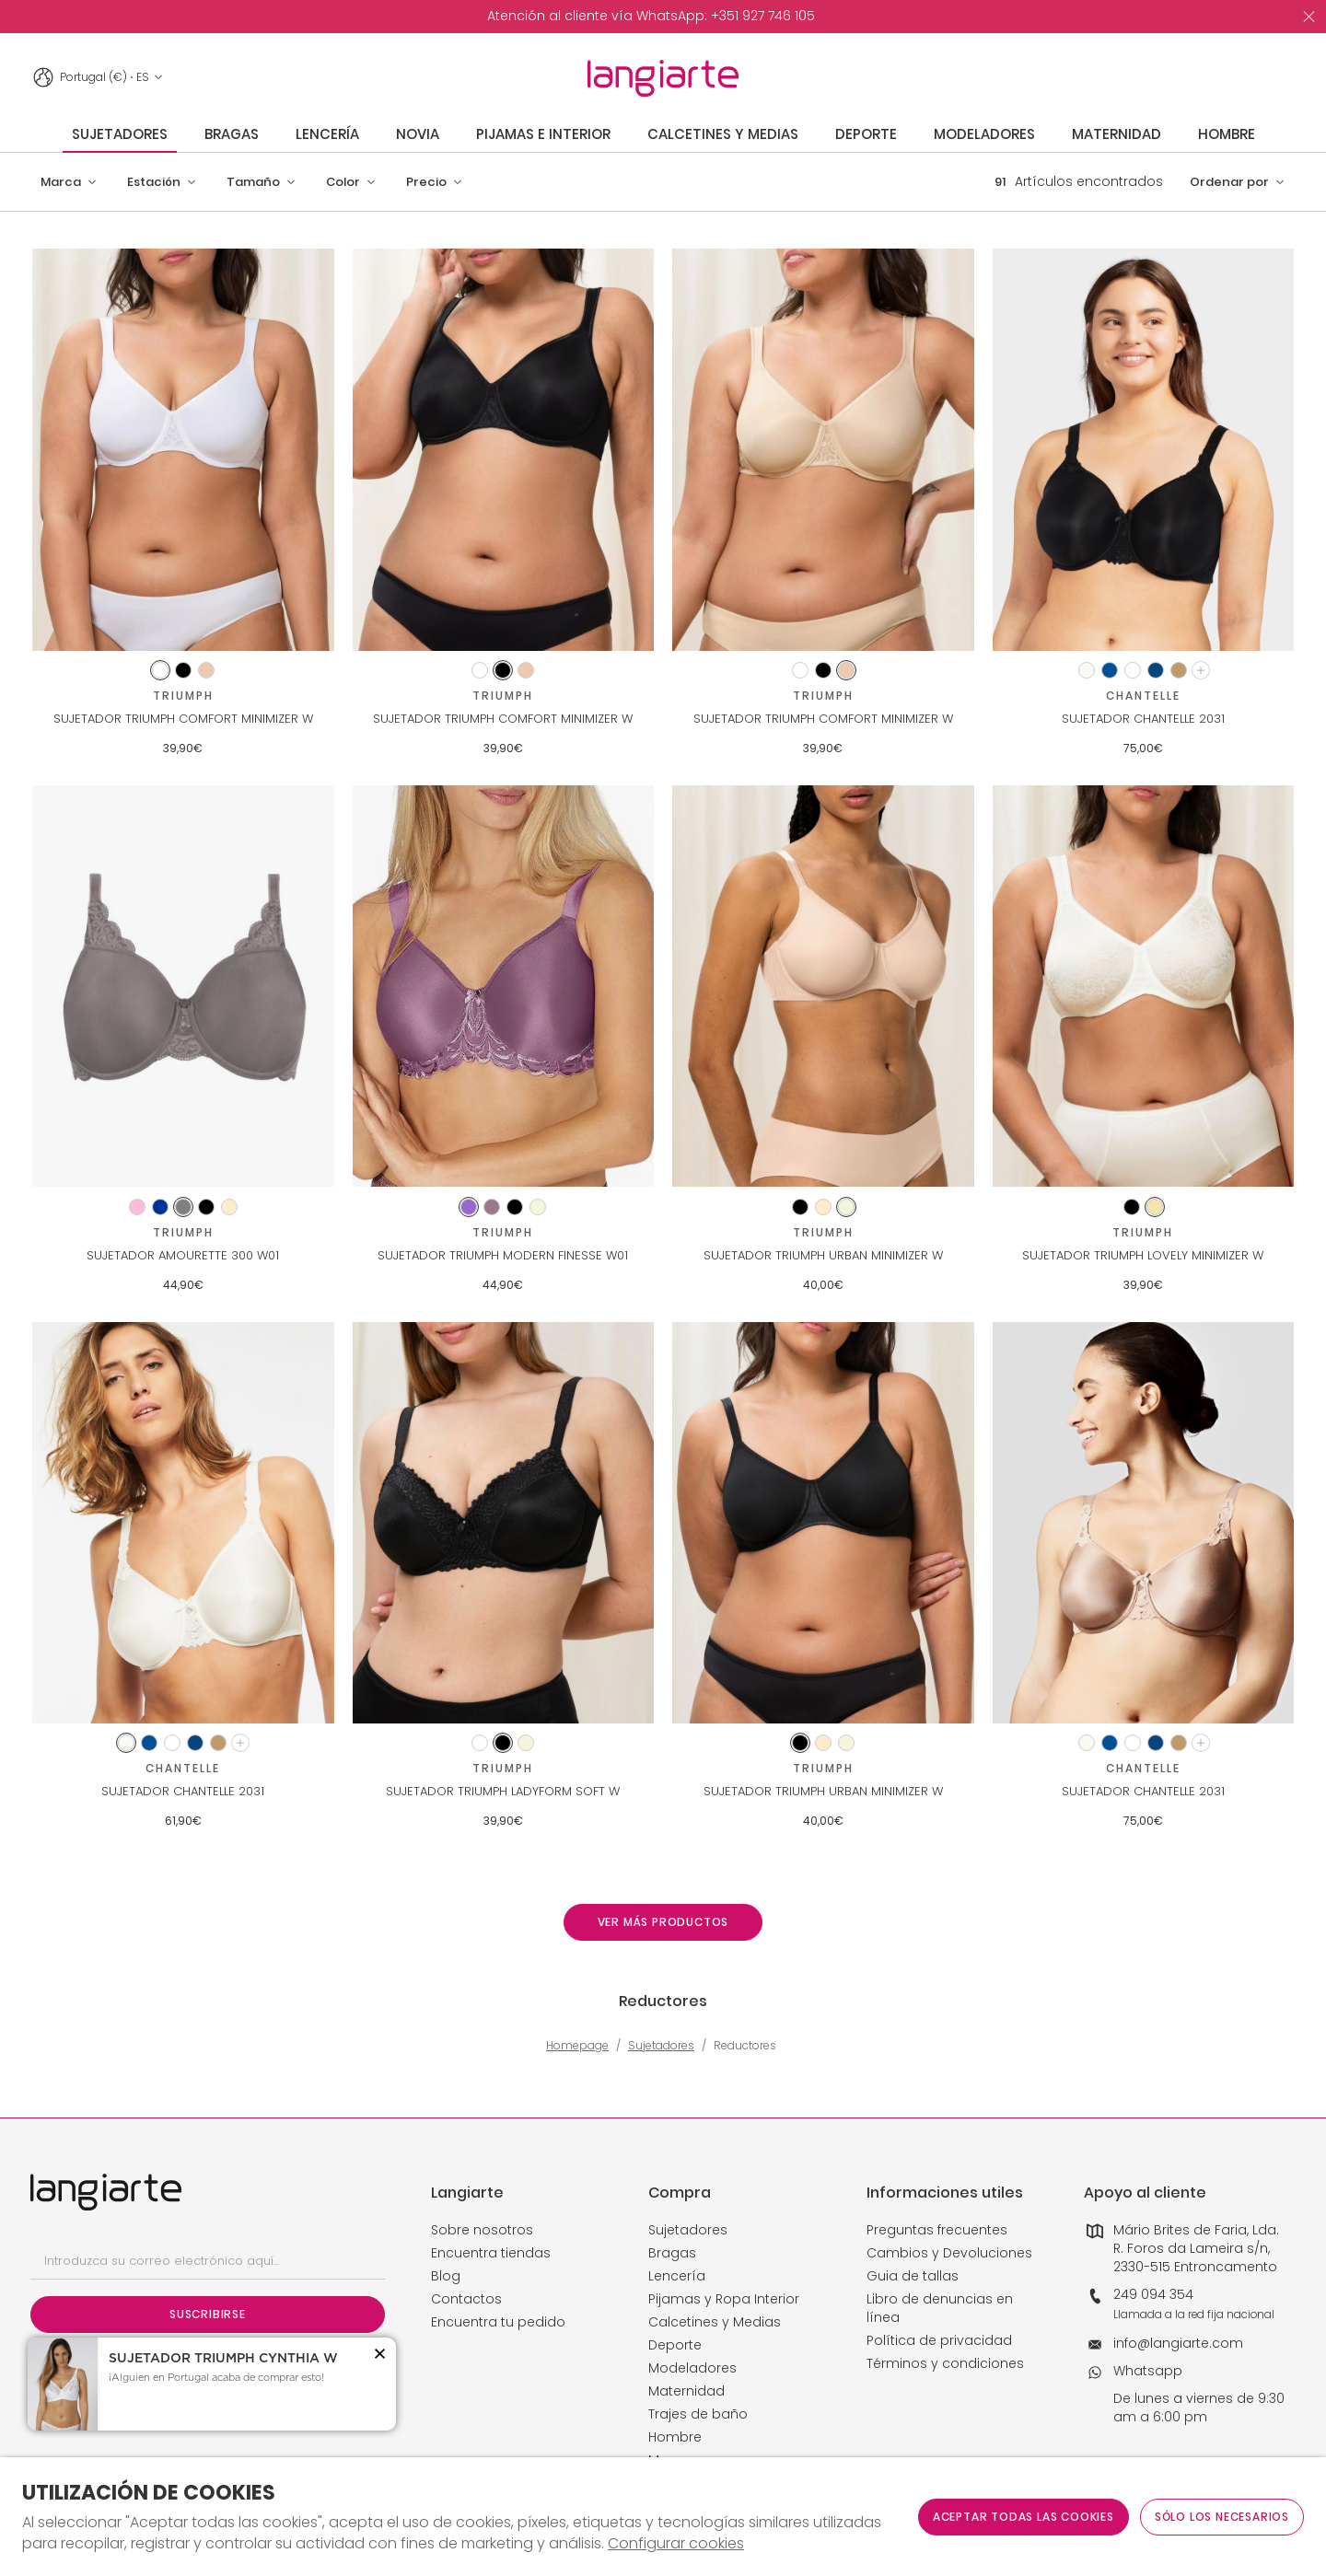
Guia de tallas (913, 2276)
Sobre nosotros (482, 2230)
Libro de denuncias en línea (940, 2308)
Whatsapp (1147, 2370)
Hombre (675, 2437)
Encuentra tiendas (491, 2253)
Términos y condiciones (945, 2363)
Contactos (466, 2299)
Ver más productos (663, 1922)
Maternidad (686, 2391)
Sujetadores (661, 2045)
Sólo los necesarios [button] (1222, 2516)
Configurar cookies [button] (676, 2544)
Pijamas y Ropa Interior (723, 2299)
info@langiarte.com (1178, 2343)
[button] (69, 182)
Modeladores (692, 2368)
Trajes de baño (698, 2414)
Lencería (676, 2276)
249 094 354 (1153, 2294)
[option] (650, 16)
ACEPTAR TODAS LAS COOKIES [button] (1023, 2516)
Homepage (577, 2045)
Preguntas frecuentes (937, 2230)
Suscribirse (207, 2314)
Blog (445, 2276)
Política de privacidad (939, 2340)
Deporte (675, 2345)
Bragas (672, 2253)
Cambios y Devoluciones (949, 2253)
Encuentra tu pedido (498, 2322)
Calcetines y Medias (714, 2322)
